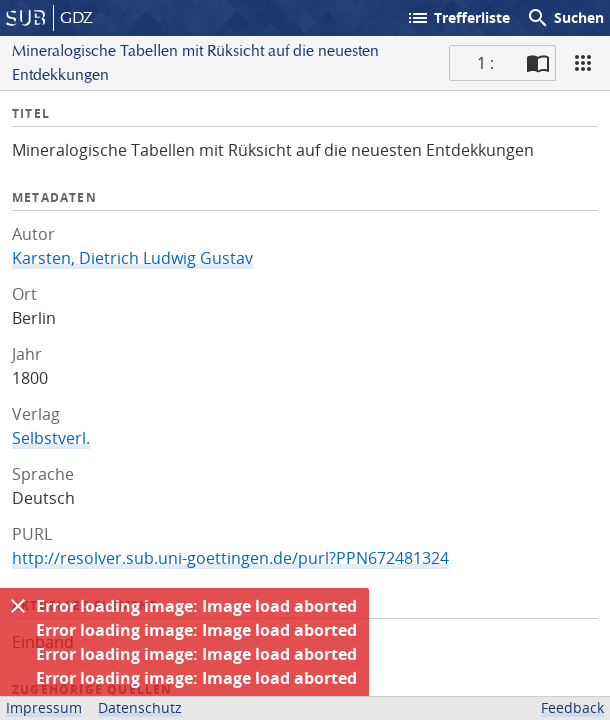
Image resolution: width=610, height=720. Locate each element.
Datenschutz (140, 707)
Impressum (44, 707)
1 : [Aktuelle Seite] (485, 63)
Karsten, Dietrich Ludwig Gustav (132, 258)
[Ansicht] (583, 63)
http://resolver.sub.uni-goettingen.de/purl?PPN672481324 (230, 558)
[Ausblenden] (18, 606)
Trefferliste (458, 18)
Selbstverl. (51, 438)
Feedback (572, 707)
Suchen (565, 18)
